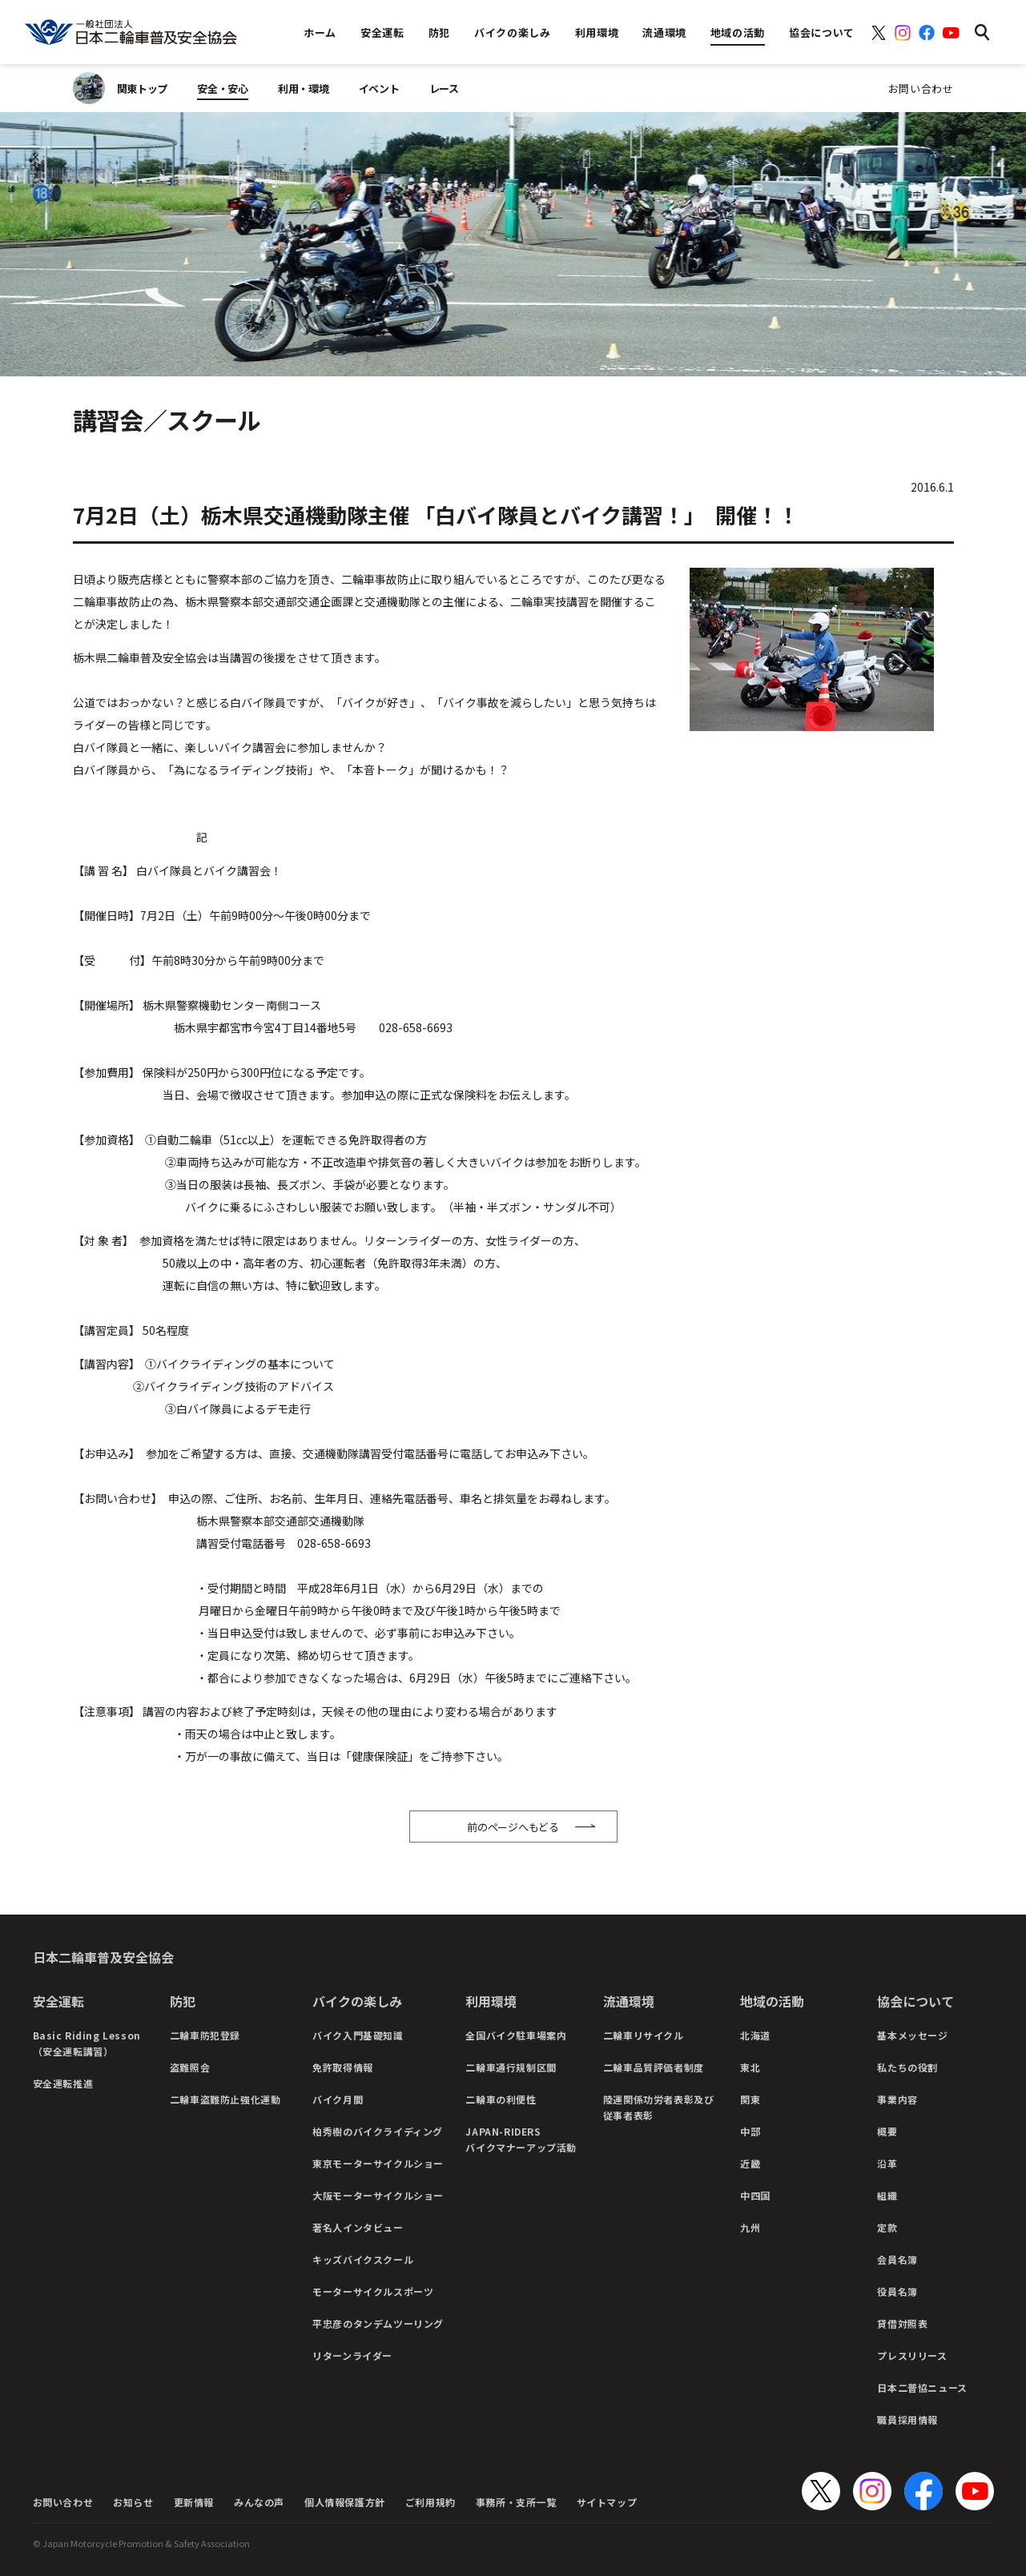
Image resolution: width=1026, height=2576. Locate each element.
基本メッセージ (912, 2035)
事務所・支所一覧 (516, 2502)
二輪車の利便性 (500, 2099)
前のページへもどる (513, 1827)
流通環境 (628, 2001)
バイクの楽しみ (357, 2001)
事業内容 (897, 2099)
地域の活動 (772, 2001)
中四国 (755, 2195)
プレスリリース (912, 2355)
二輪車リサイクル (643, 2035)
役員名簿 (897, 2291)
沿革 (887, 2163)
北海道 (755, 2035)
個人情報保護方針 (344, 2502)
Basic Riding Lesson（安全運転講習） (87, 2043)
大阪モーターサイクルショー (378, 2195)
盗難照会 (190, 2067)
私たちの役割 (907, 2067)
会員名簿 (897, 2259)
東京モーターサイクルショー (378, 2163)
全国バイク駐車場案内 (515, 2035)
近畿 (750, 2163)
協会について (915, 2001)
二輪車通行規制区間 (510, 2067)
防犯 (182, 2001)
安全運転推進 (63, 2083)
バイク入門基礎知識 (357, 2035)
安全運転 (58, 2001)
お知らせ (133, 2502)
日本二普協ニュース (922, 2387)
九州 (750, 2227)
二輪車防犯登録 (205, 2035)
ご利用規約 (430, 2502)
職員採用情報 (907, 2419)
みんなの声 (259, 2502)
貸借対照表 (902, 2323)
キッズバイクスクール (362, 2259)
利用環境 (491, 2001)
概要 (887, 2131)
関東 (750, 2099)
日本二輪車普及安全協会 (103, 1957)
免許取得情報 (342, 2067)
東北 (750, 2067)
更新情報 (194, 2502)
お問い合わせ (921, 88)
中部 (750, 2131)
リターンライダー (352, 2355)
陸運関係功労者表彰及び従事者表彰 (658, 2107)
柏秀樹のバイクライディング (377, 2131)
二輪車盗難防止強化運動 (225, 2099)
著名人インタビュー (357, 2227)
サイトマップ (607, 2502)
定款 (887, 2227)
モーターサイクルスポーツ (372, 2291)
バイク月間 (337, 2099)
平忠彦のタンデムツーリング (378, 2323)
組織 (887, 2195)
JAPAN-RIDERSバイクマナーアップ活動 (521, 2139)
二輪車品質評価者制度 (653, 2067)
